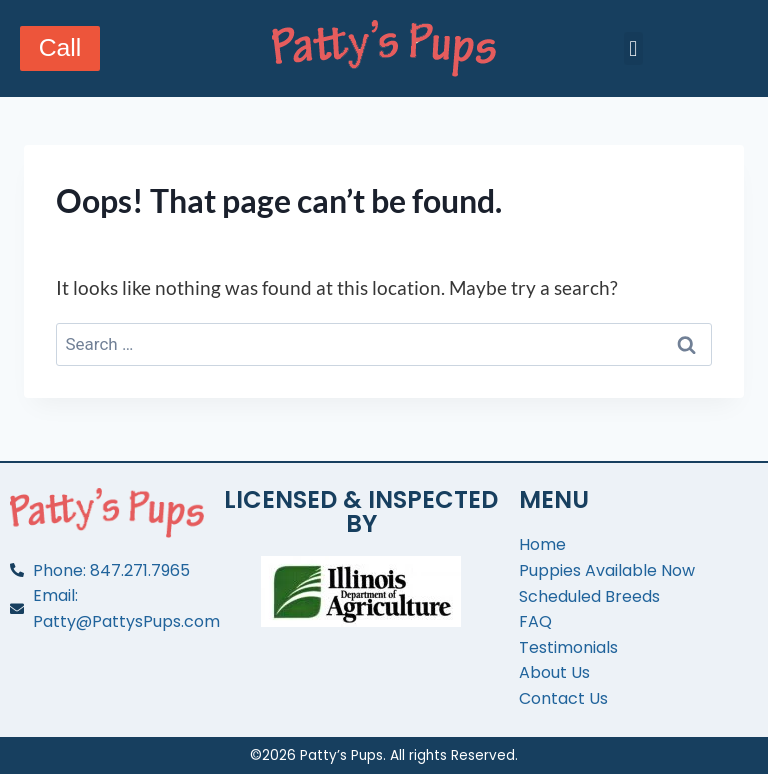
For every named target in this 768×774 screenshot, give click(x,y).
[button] (633, 48)
